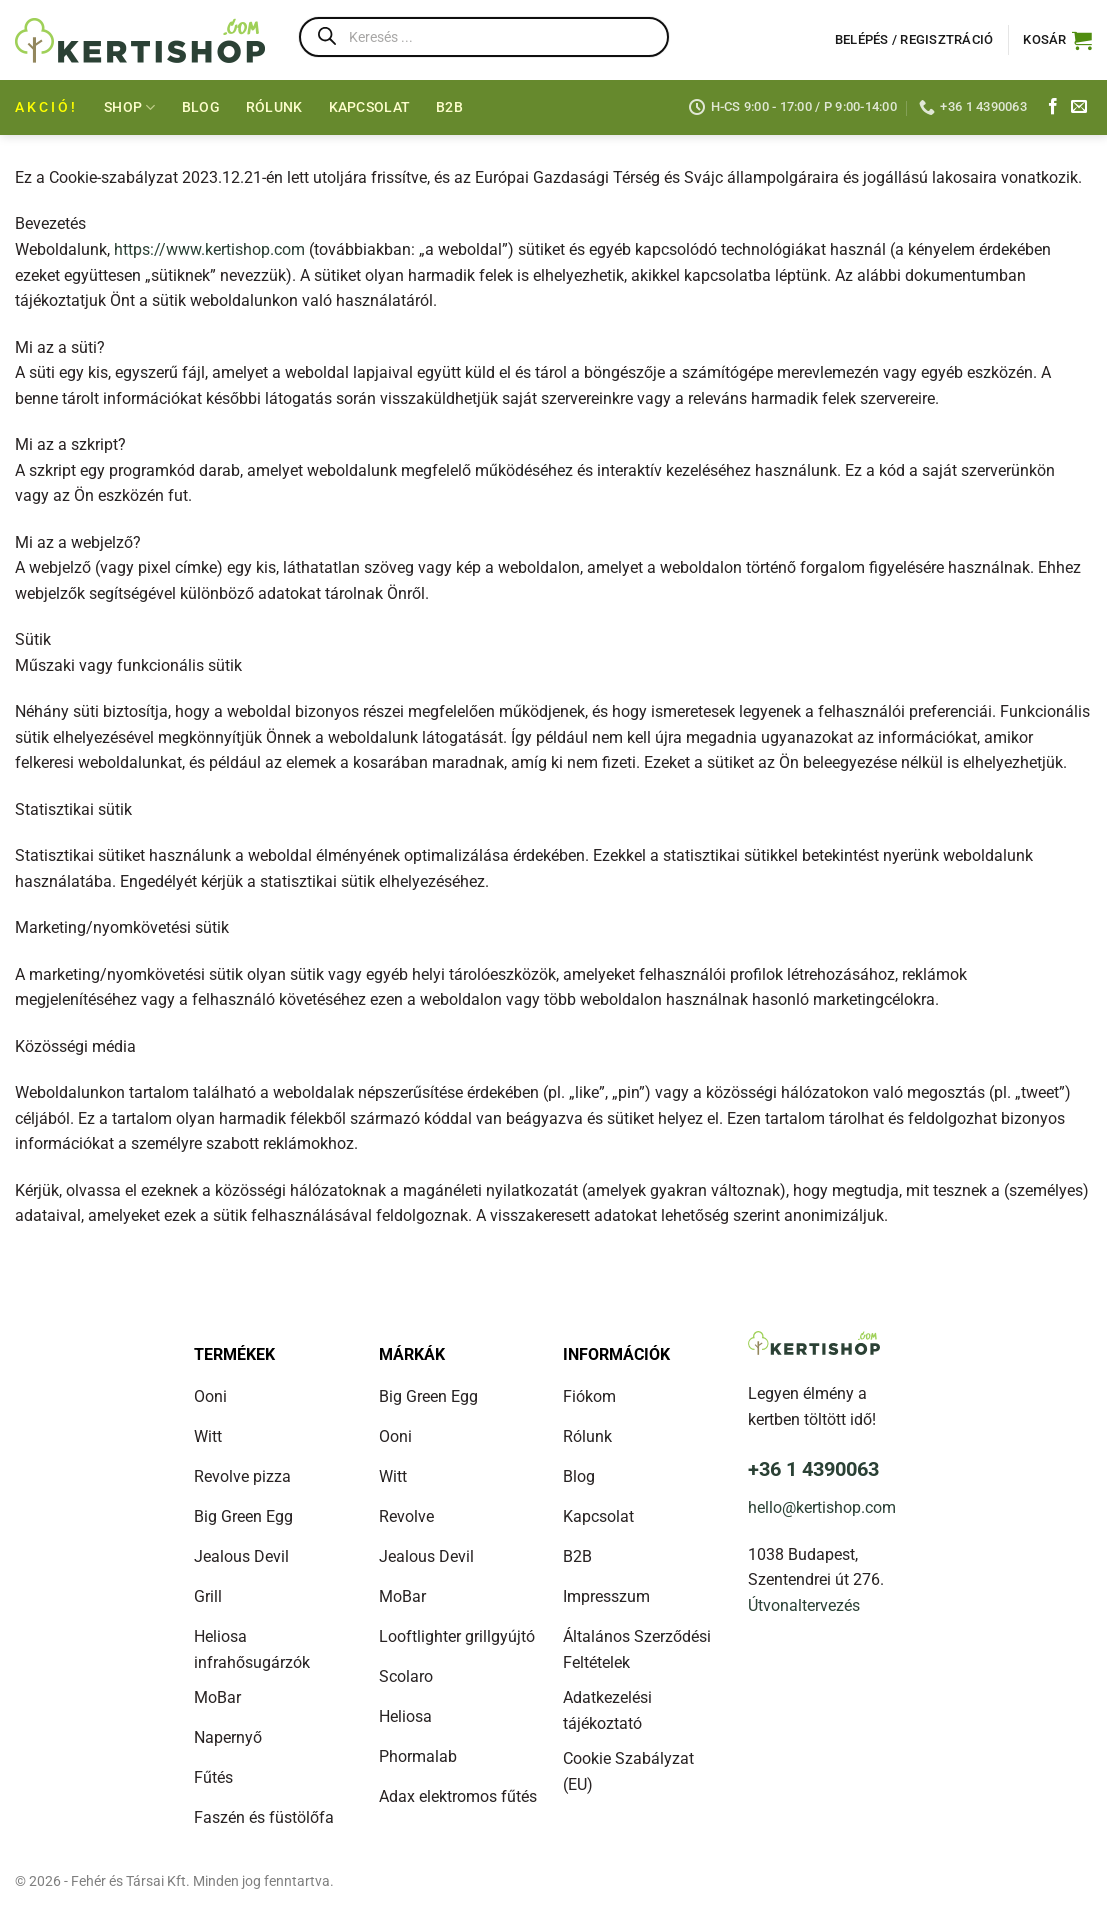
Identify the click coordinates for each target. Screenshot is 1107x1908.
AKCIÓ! (46, 107)
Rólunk (274, 107)
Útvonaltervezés (804, 1605)
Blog (201, 107)
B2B (449, 107)
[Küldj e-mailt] (1079, 107)
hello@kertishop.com (822, 1507)
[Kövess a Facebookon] (1053, 107)
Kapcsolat (370, 107)
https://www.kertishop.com (209, 249)
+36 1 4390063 (813, 1469)
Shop (130, 107)
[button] (1057, 40)
